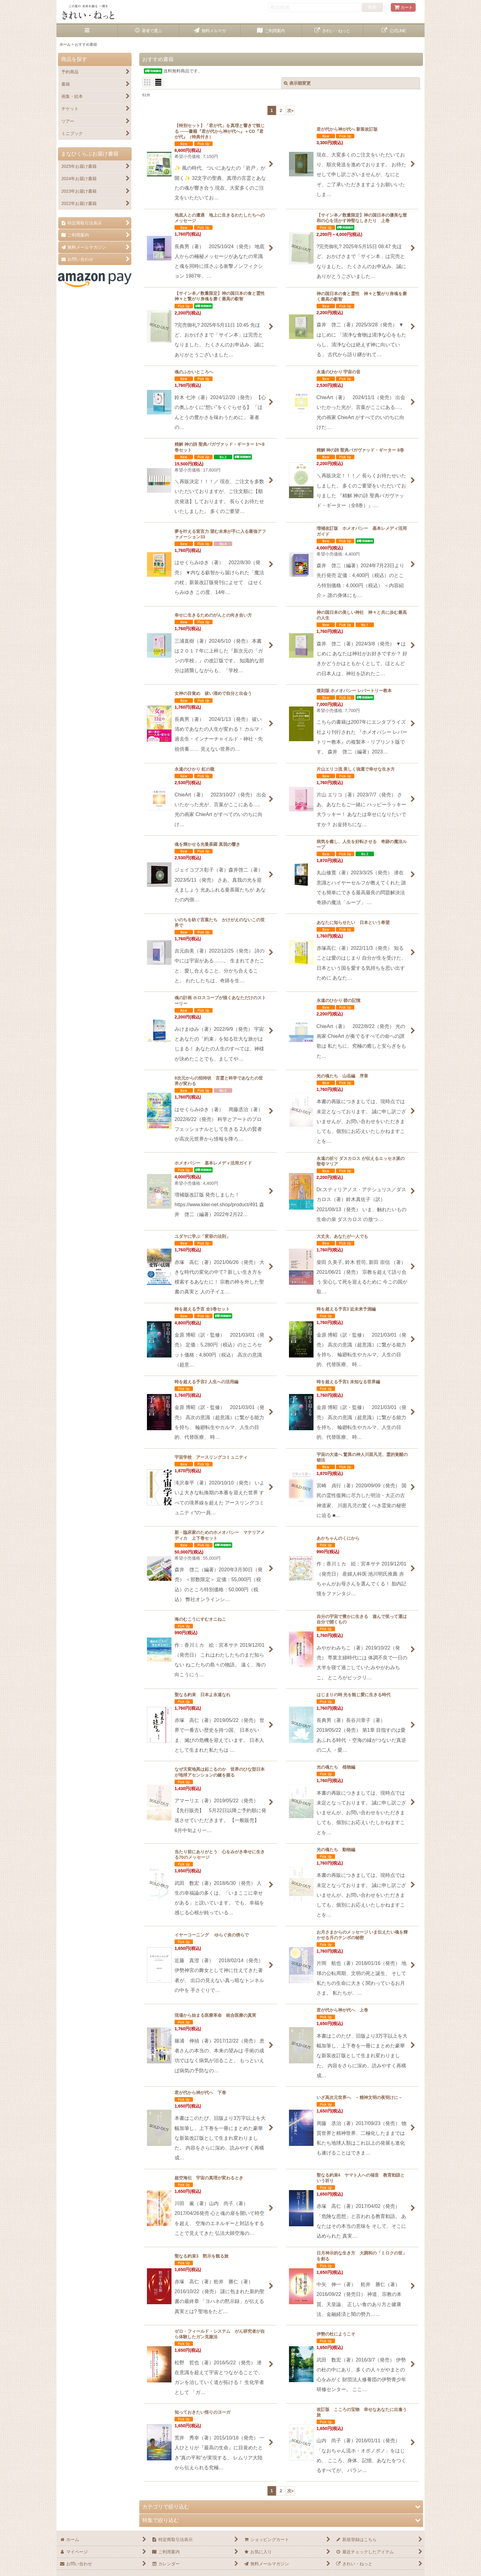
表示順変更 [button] (297, 83)
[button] (87, 31)
